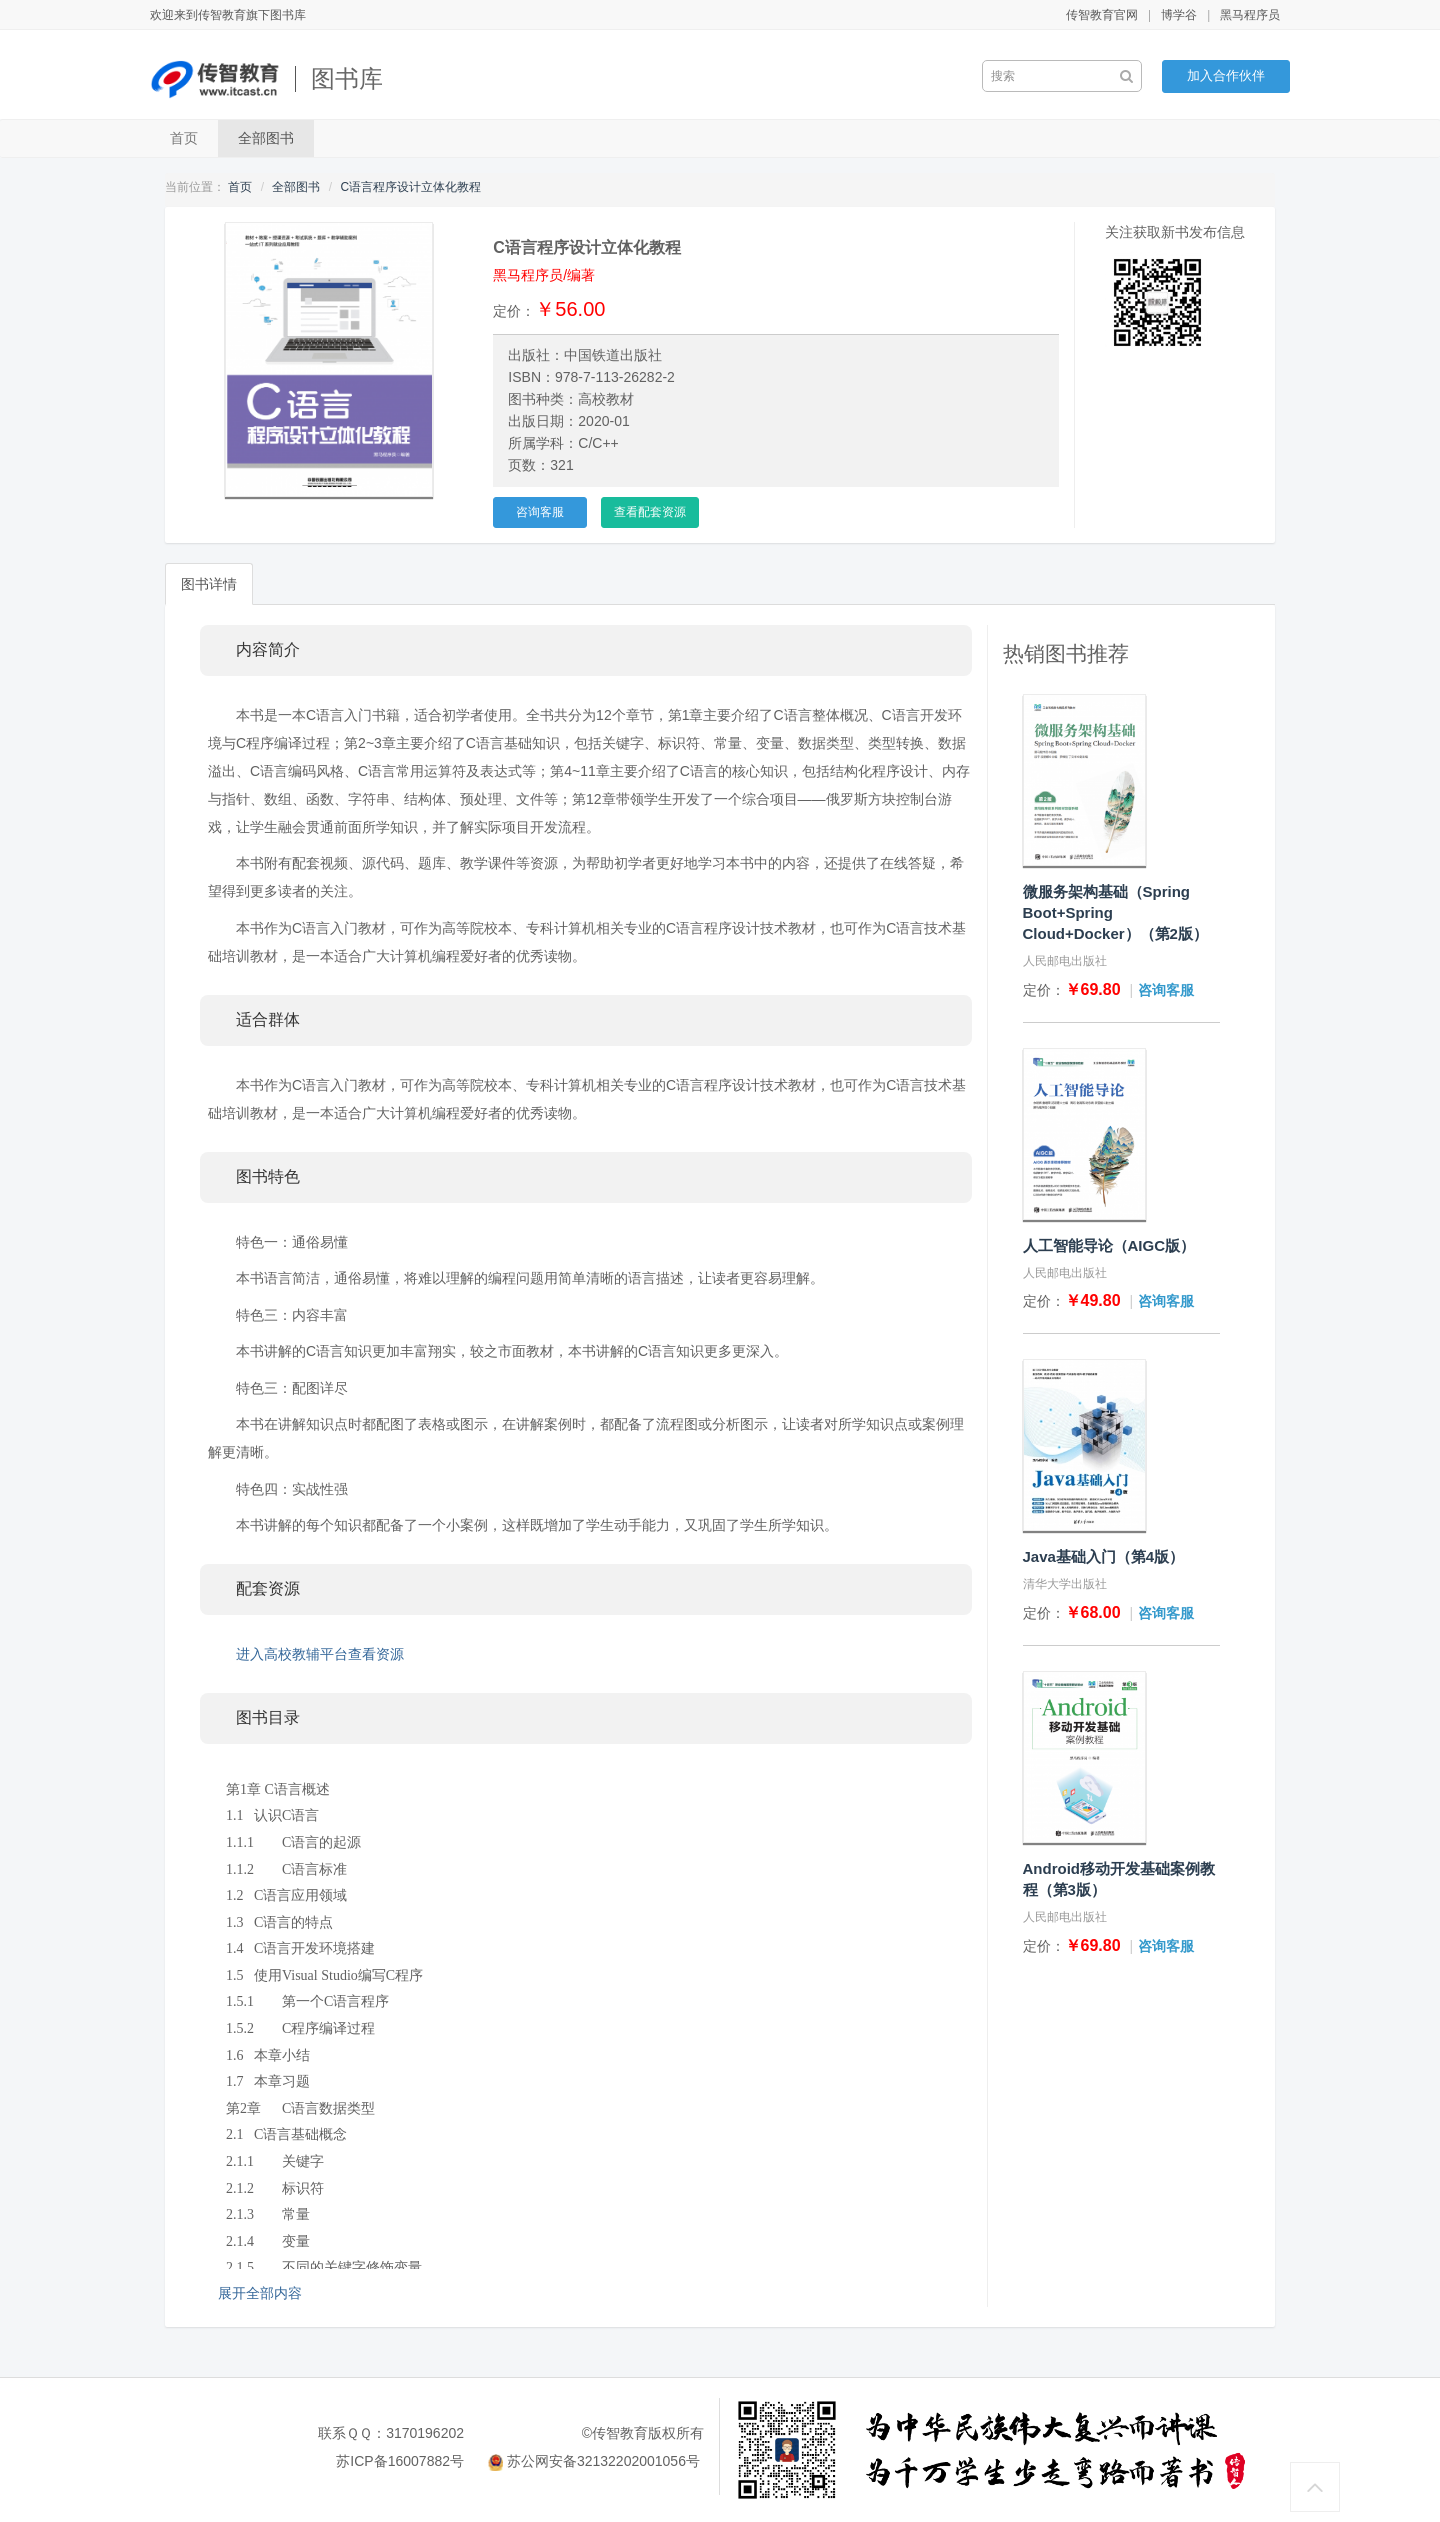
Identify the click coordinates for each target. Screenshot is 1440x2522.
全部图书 (266, 138)
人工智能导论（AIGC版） (1109, 1245)
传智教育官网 (1102, 15)
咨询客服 (540, 512)
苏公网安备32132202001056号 (603, 2461)
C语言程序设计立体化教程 (410, 187)
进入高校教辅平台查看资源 (320, 1654)
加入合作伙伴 (1226, 75)
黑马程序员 (1250, 15)
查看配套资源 (650, 512)
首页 (184, 138)
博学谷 (1179, 15)
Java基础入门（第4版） (1104, 1556)
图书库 (347, 78)
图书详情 (209, 584)
